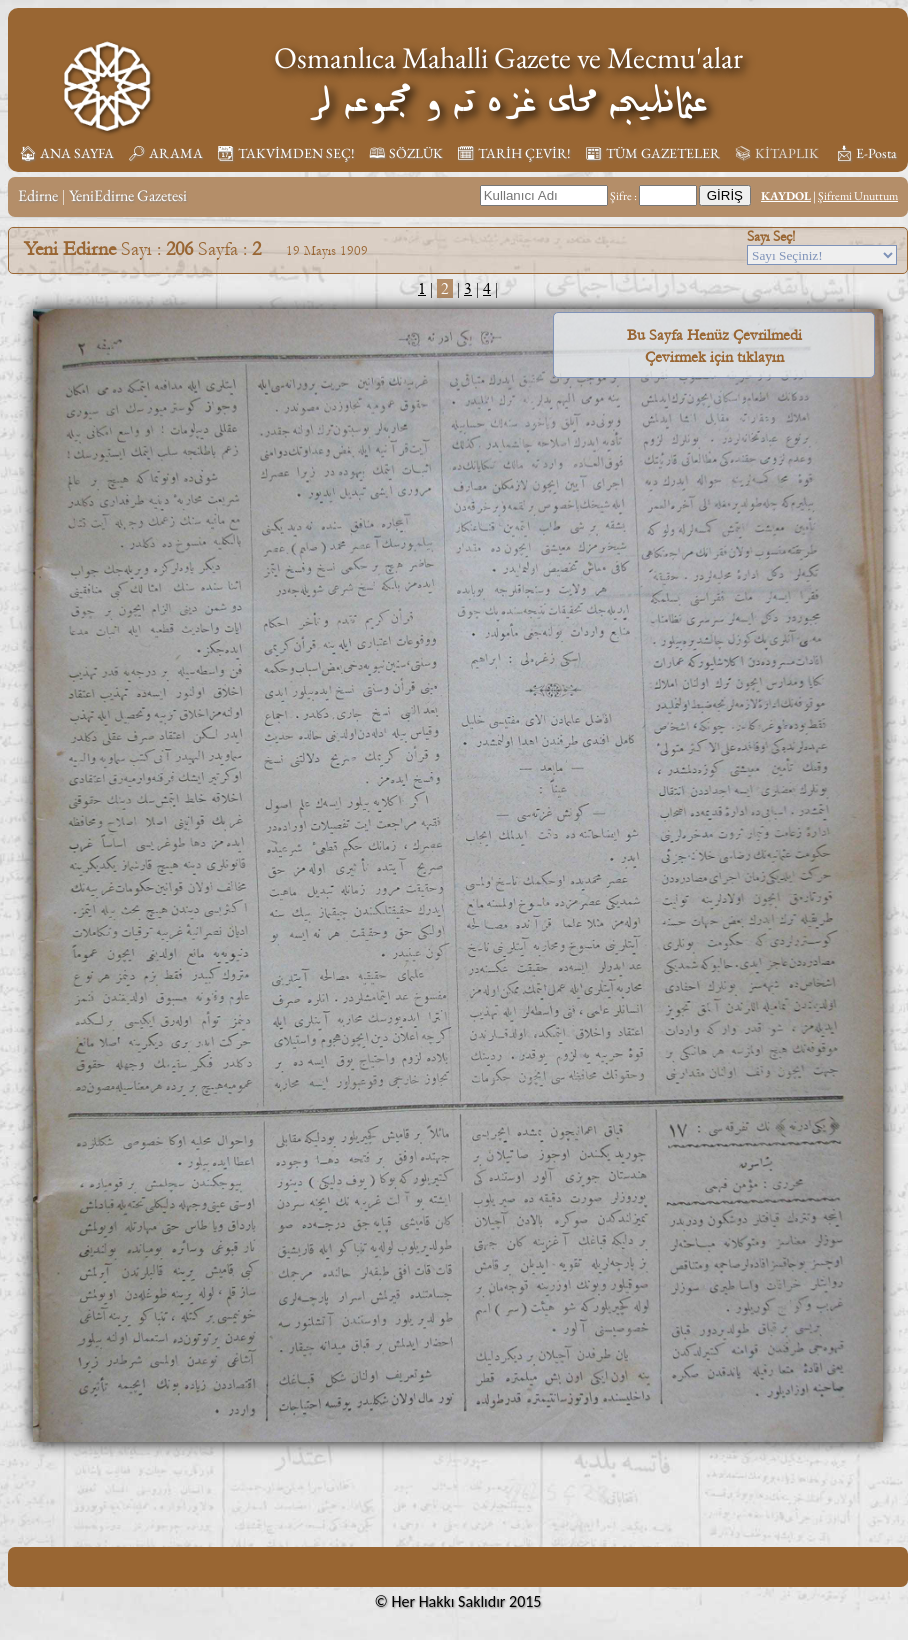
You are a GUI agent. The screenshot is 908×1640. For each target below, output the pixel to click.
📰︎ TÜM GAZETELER (652, 153)
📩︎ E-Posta (866, 153)
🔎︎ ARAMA (165, 153)
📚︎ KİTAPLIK (776, 153)
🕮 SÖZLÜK (406, 153)
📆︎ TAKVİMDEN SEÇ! (286, 153)
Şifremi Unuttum (858, 196)
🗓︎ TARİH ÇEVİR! (514, 153)
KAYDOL (786, 196)
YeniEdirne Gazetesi (128, 195)
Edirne (38, 195)
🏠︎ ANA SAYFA (66, 153)
